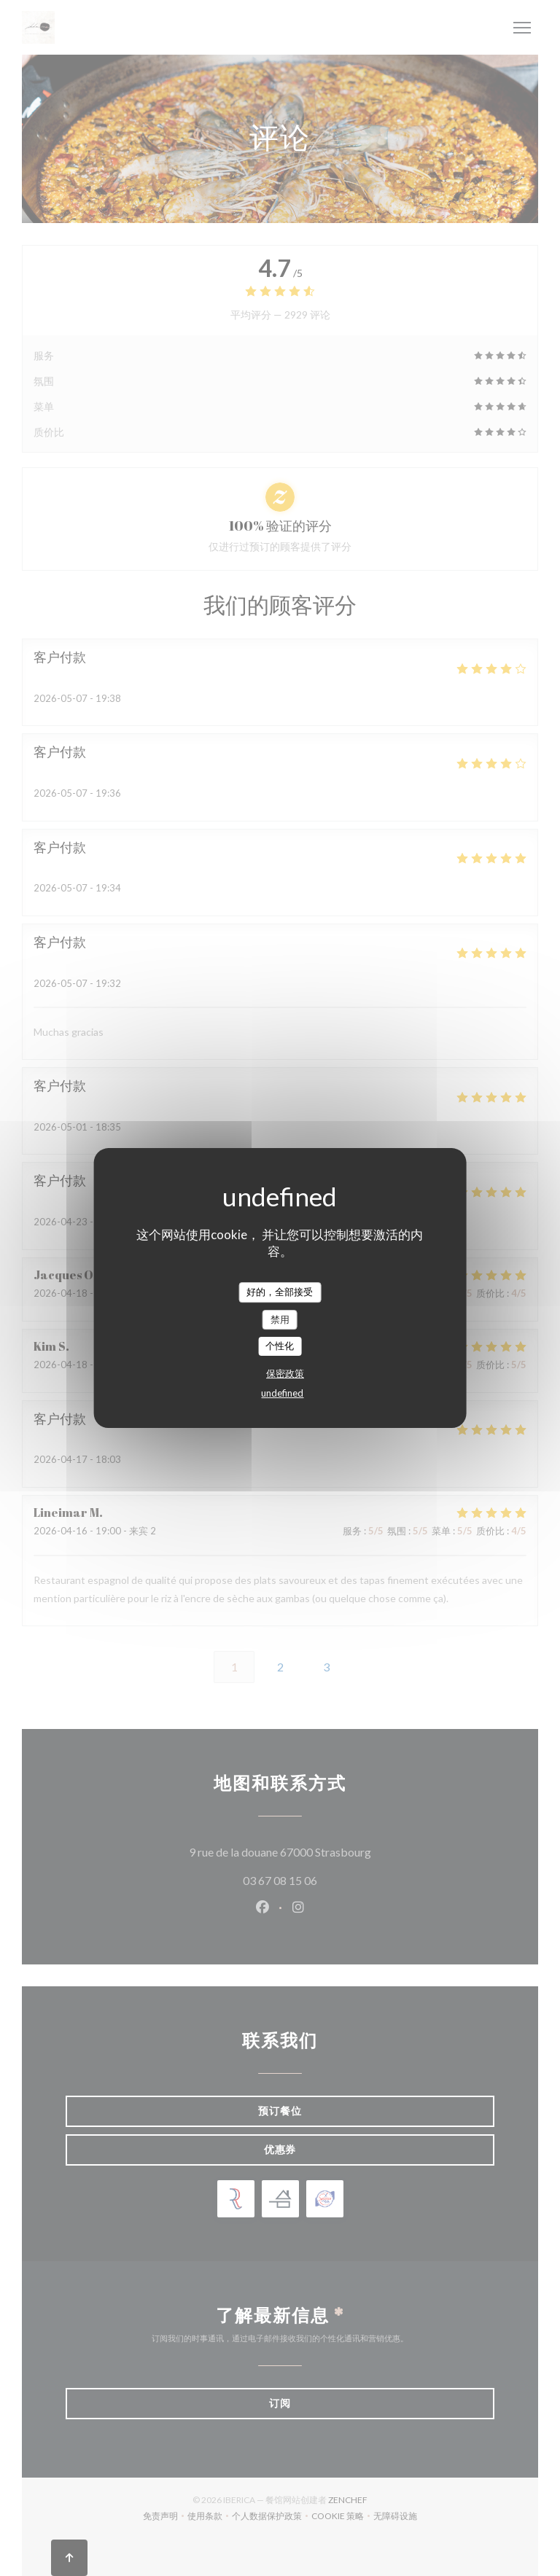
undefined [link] (282, 1393)
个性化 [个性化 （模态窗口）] (279, 1345)
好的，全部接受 (279, 1291)
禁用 (280, 1319)
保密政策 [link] (285, 1373)
